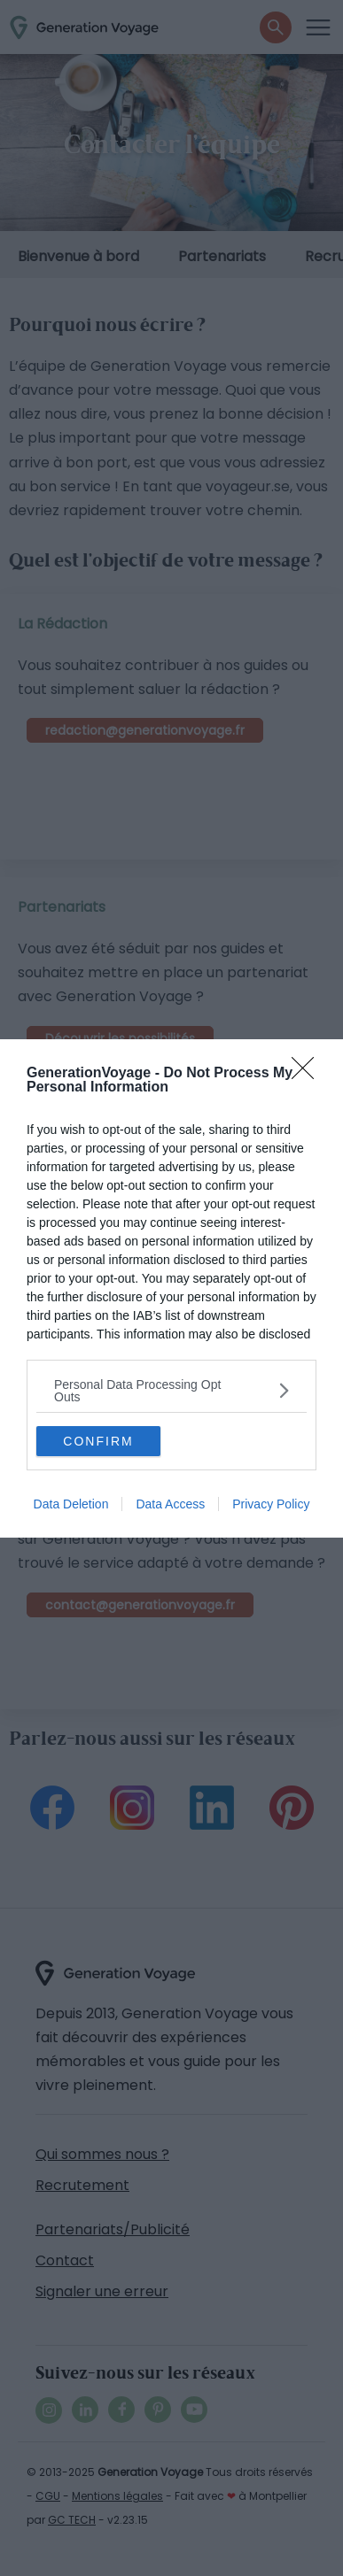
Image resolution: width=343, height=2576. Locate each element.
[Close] (308, 1074)
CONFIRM (98, 1441)
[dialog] (171, 1288)
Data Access (170, 1504)
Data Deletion (71, 1504)
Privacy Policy (270, 1504)
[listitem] (171, 1390)
